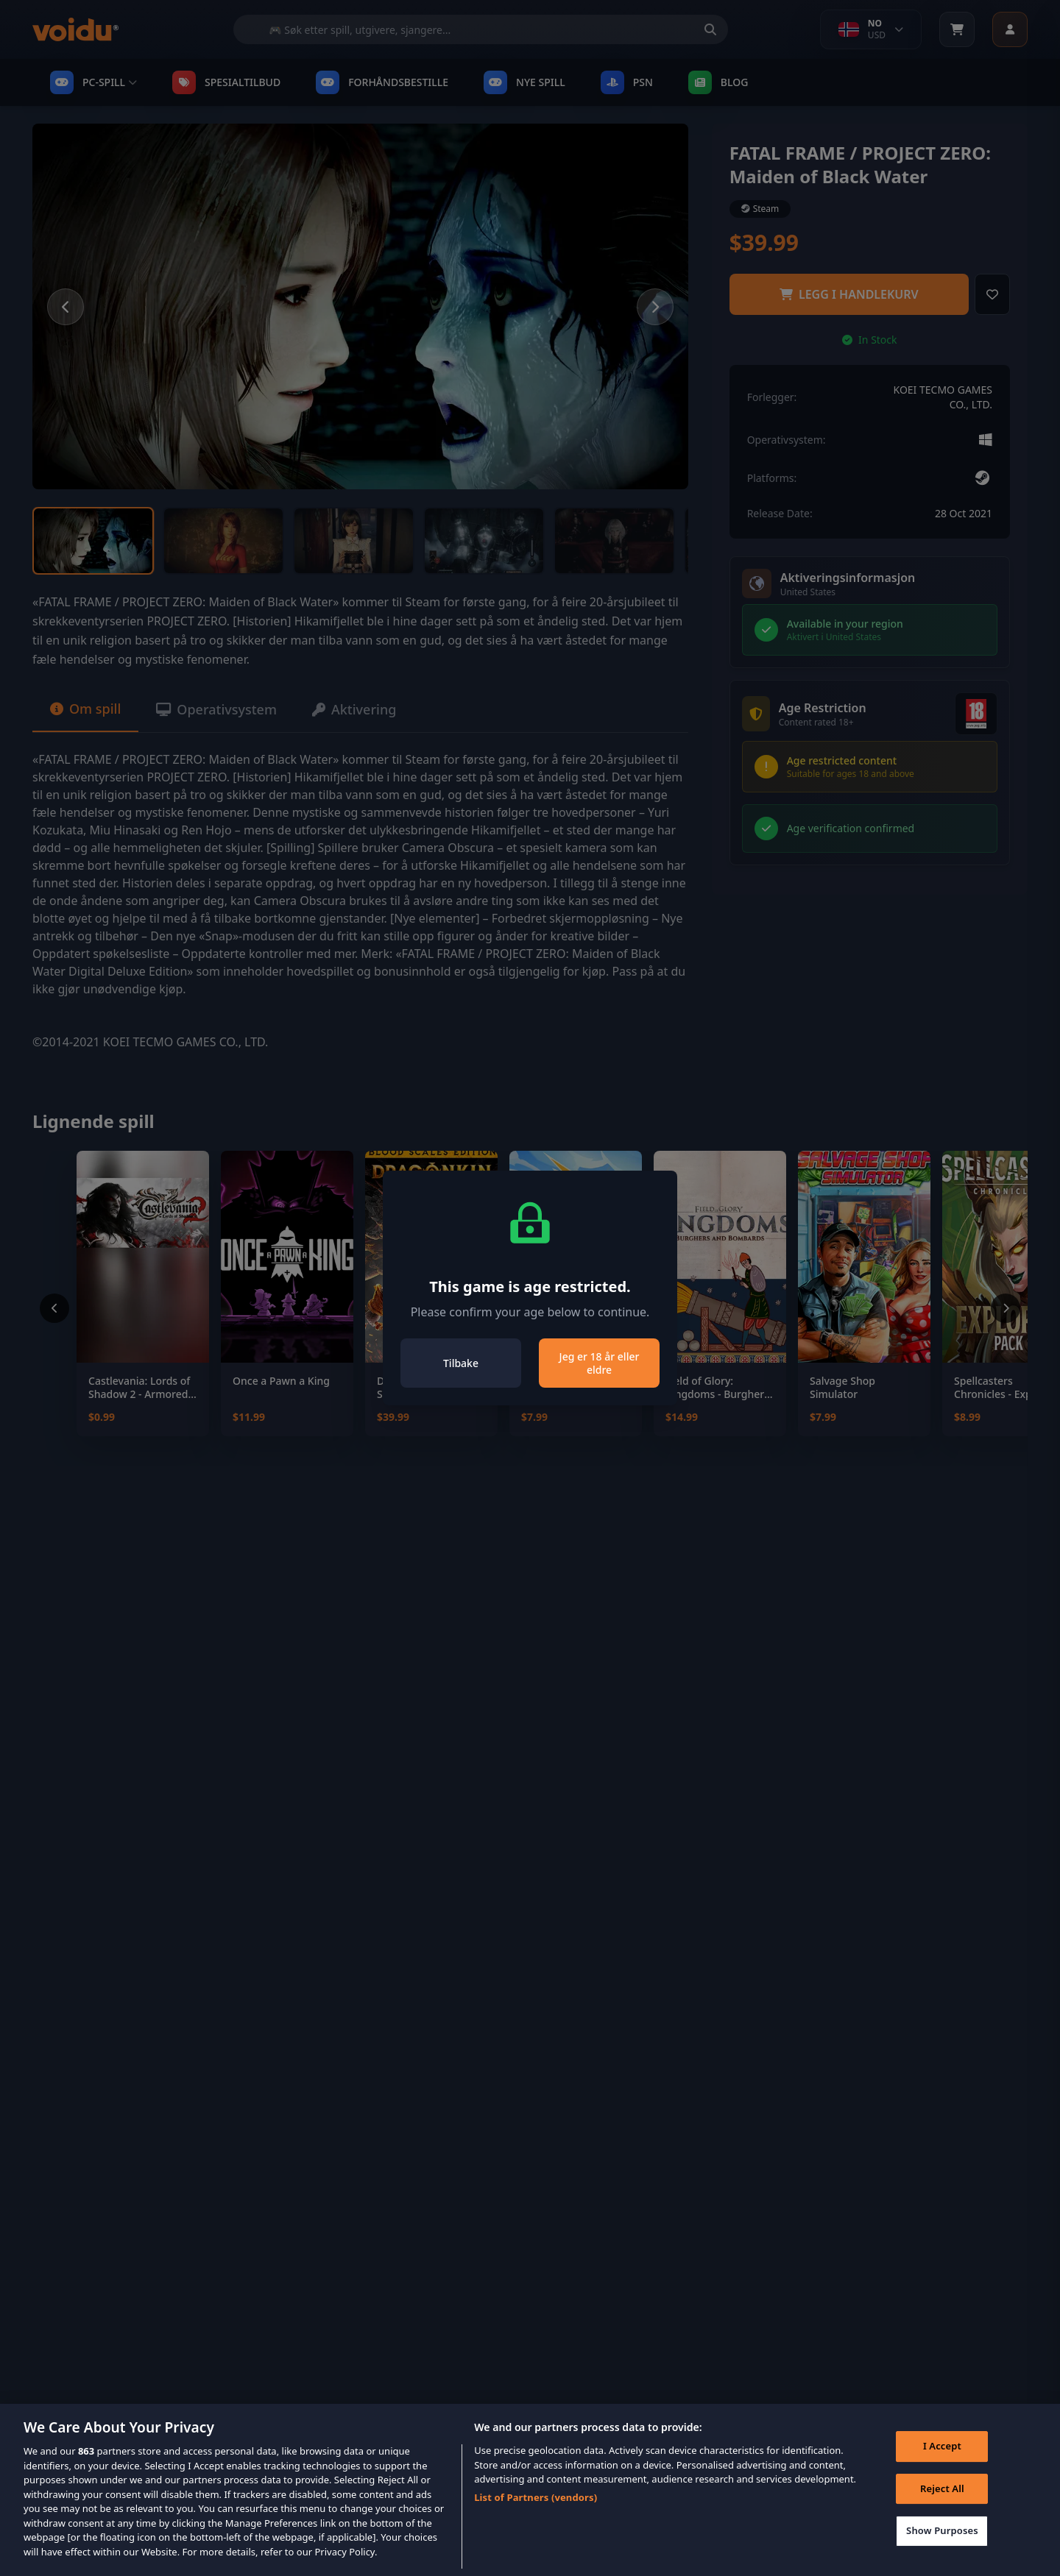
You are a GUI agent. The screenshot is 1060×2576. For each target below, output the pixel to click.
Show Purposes (942, 2553)
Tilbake (460, 1363)
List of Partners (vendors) (535, 2520)
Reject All (942, 2511)
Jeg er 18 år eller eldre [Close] (599, 1363)
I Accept (942, 2468)
